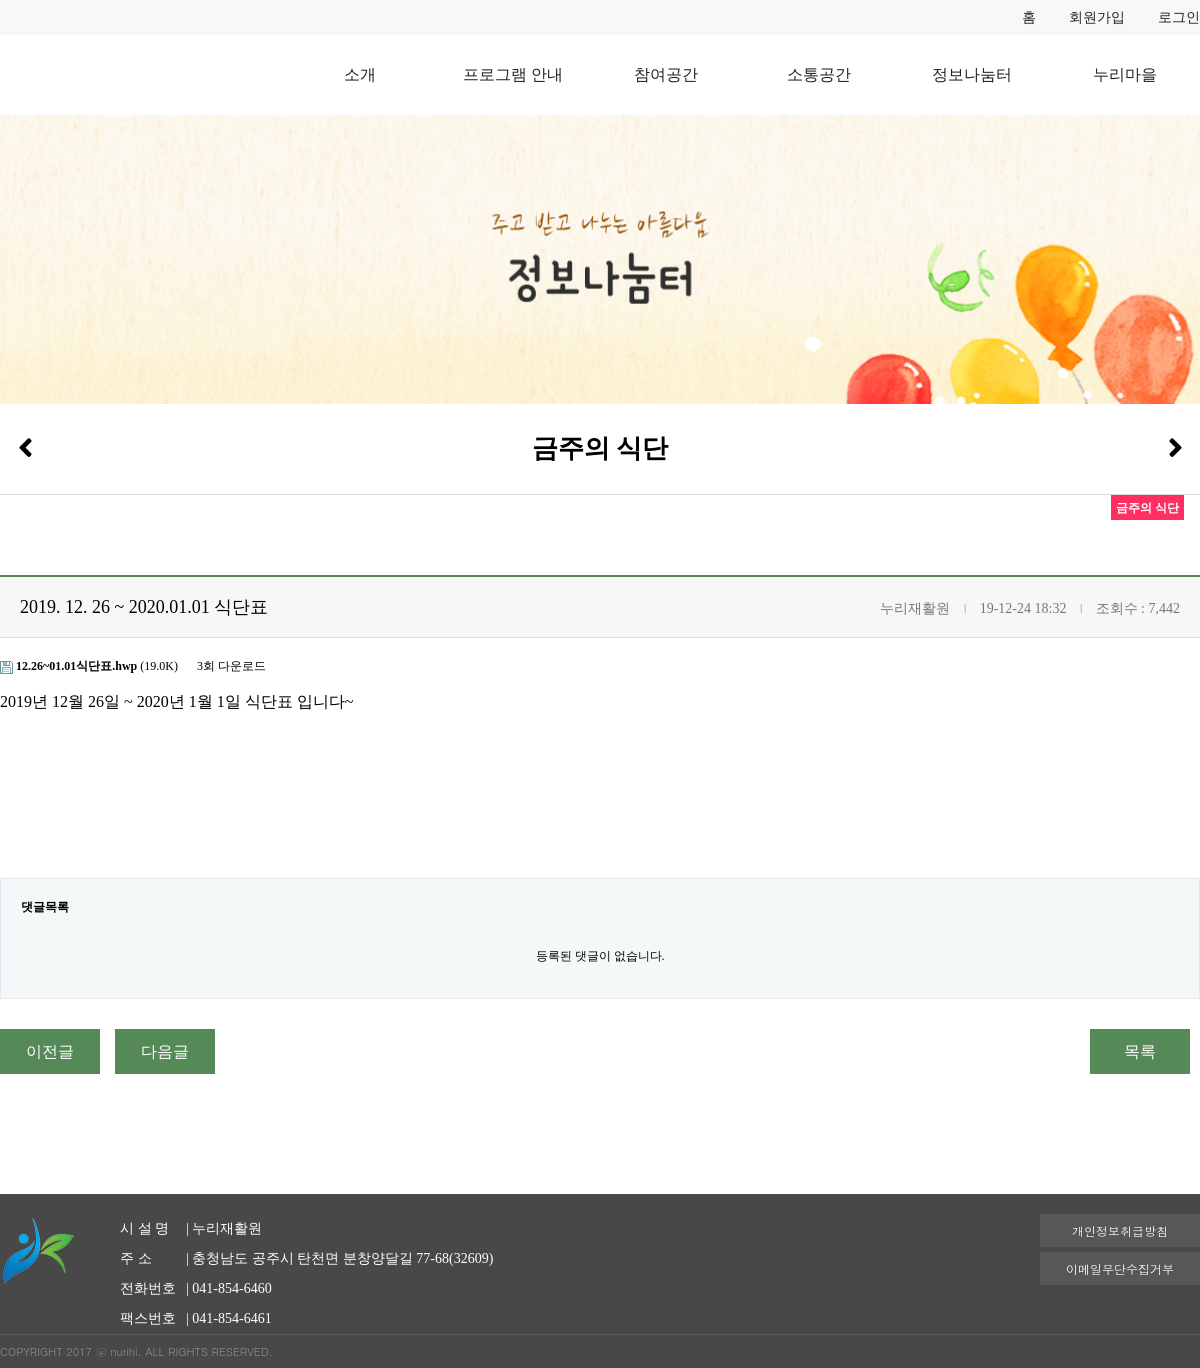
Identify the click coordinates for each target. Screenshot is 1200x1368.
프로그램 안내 (513, 74)
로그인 (1179, 17)
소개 (360, 74)
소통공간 (819, 74)
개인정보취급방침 (1120, 1230)
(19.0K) (90, 666)
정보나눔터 (972, 74)
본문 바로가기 (0, 0)
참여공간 (666, 74)
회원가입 (1097, 17)
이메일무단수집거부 (1120, 1268)
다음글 (165, 1051)
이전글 (50, 1051)
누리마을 (1125, 74)
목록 (1140, 1051)
